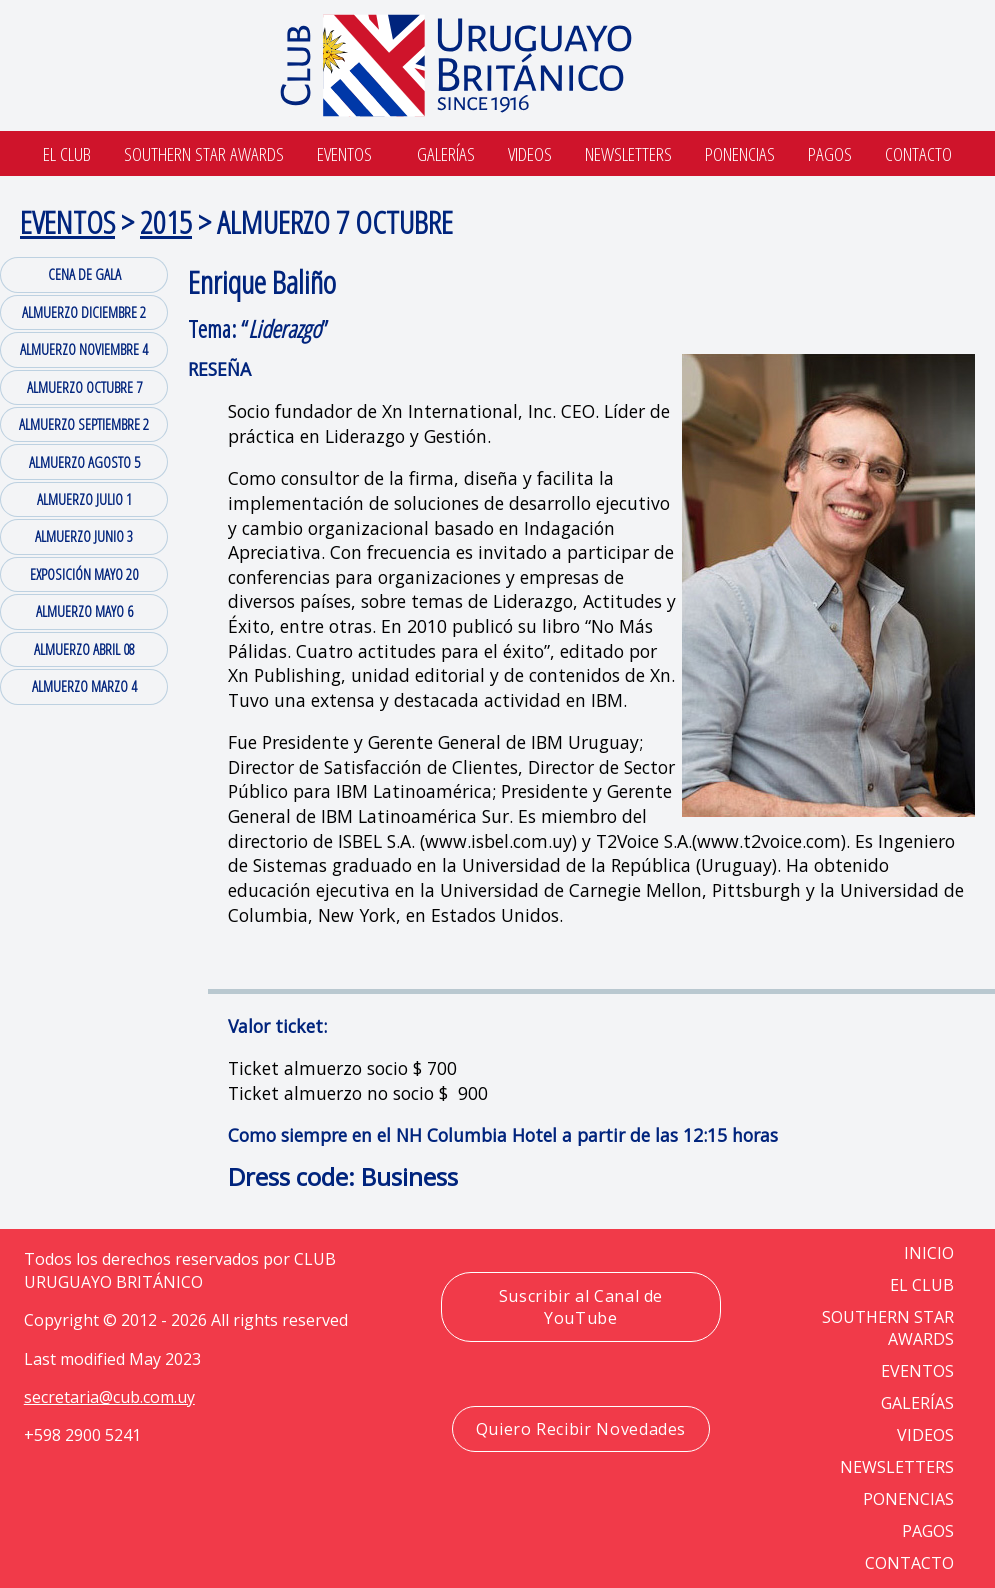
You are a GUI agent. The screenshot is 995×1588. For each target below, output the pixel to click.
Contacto (918, 153)
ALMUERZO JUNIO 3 (84, 536)
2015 (166, 221)
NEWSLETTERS (897, 1467)
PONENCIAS (908, 1499)
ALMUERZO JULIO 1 (84, 499)
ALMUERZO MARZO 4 (84, 686)
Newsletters (628, 153)
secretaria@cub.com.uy (109, 1397)
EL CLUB (922, 1285)
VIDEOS (925, 1435)
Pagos (830, 153)
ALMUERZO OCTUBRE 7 (84, 387)
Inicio (929, 1253)
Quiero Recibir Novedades (581, 1429)
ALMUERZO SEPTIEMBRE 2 (84, 424)
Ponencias (740, 153)
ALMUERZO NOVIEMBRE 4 (84, 349)
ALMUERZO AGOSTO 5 (84, 462)
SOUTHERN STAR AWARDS (204, 153)
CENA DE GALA (84, 274)
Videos (530, 153)
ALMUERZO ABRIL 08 (84, 649)
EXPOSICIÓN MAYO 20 (84, 574)
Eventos (344, 153)
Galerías (446, 153)
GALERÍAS (917, 1403)
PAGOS (928, 1531)
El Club (67, 153)
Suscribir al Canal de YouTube (581, 1307)
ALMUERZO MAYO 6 (84, 611)
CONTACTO (909, 1563)
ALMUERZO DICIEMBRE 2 (84, 312)
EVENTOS (67, 221)
